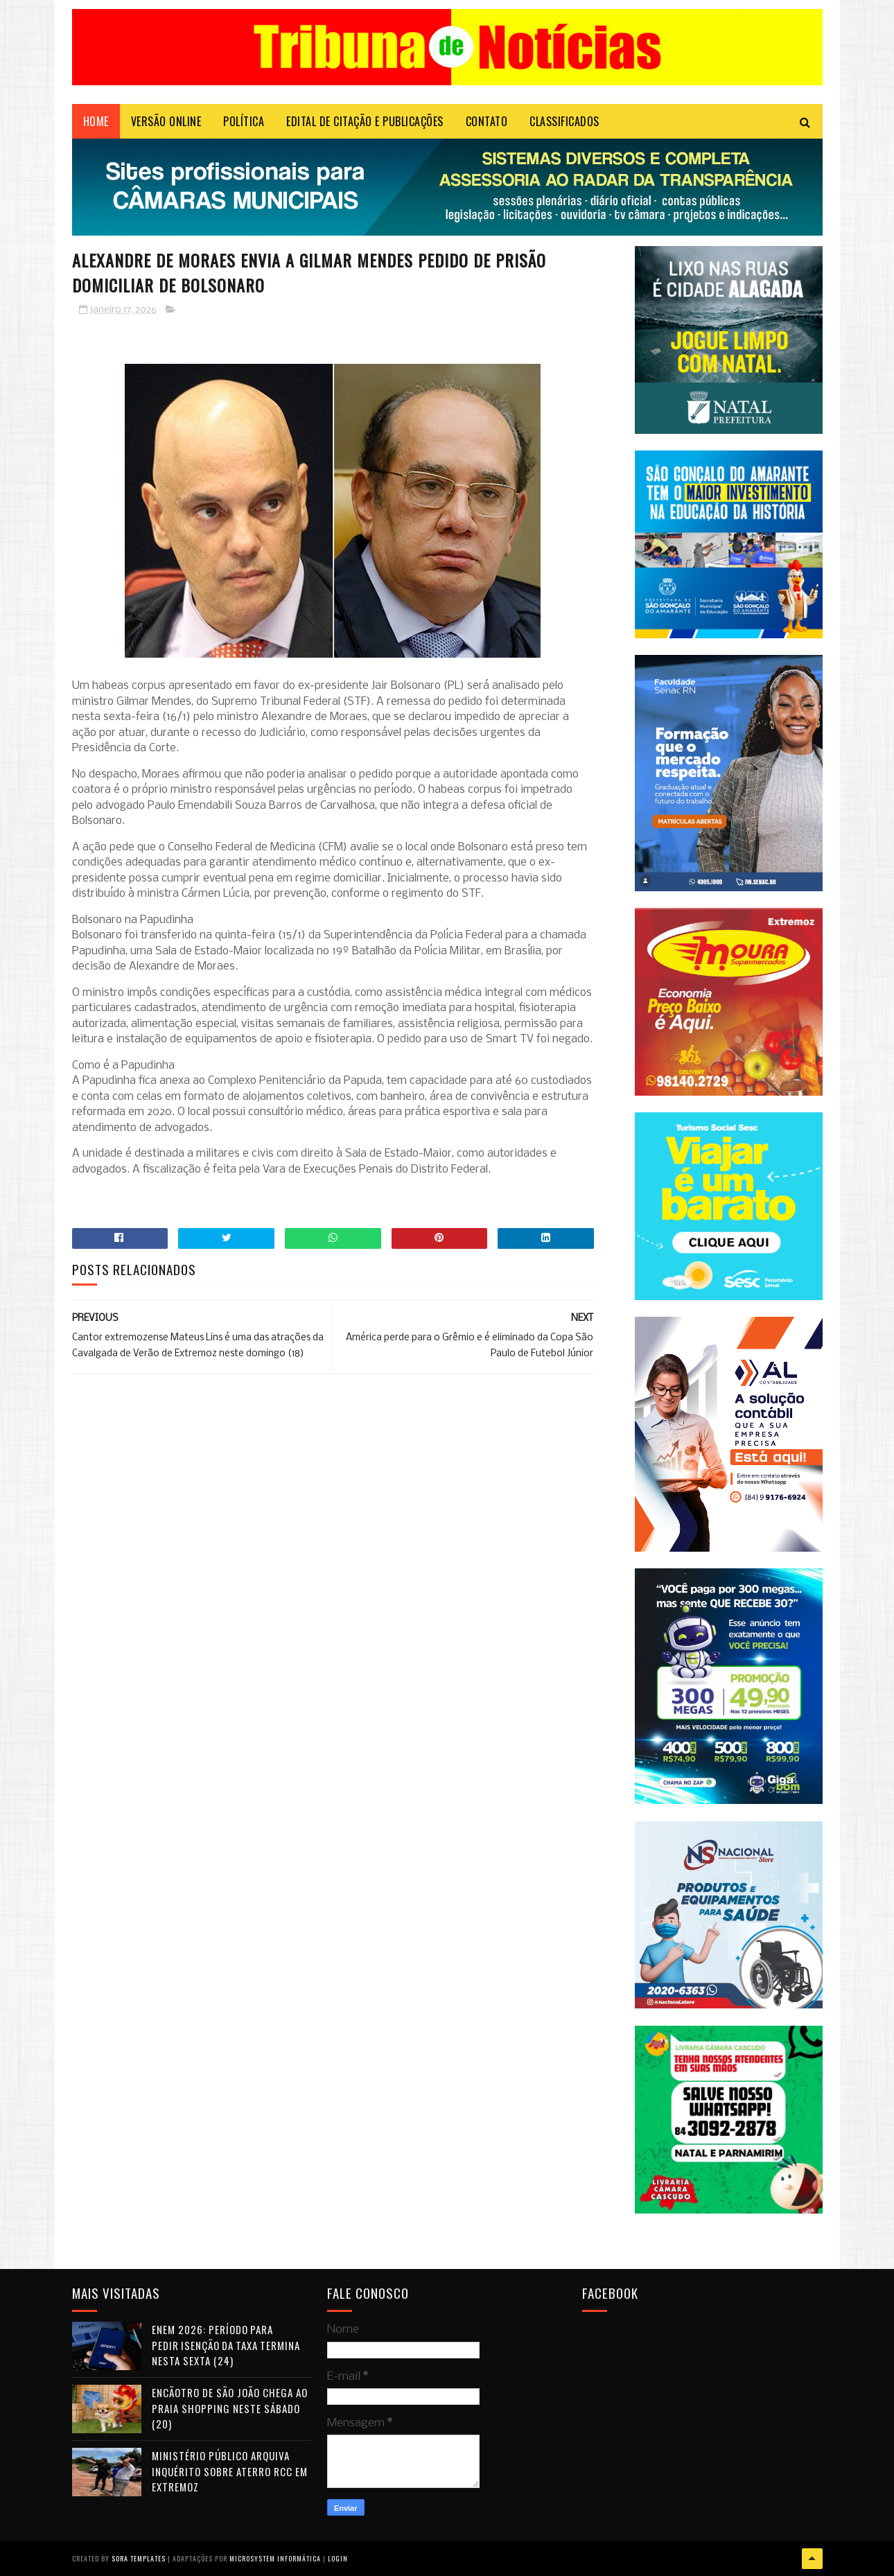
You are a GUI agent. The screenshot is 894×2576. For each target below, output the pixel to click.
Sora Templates (139, 2558)
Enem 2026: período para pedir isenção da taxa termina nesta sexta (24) (226, 2345)
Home (96, 121)
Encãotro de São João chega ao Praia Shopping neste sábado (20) (230, 2408)
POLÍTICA (243, 121)
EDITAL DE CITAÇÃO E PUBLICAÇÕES (365, 121)
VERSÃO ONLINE (166, 121)
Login (338, 2558)
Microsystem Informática (275, 2558)
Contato (487, 121)
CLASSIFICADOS (564, 121)
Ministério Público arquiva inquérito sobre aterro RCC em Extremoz (230, 2471)
